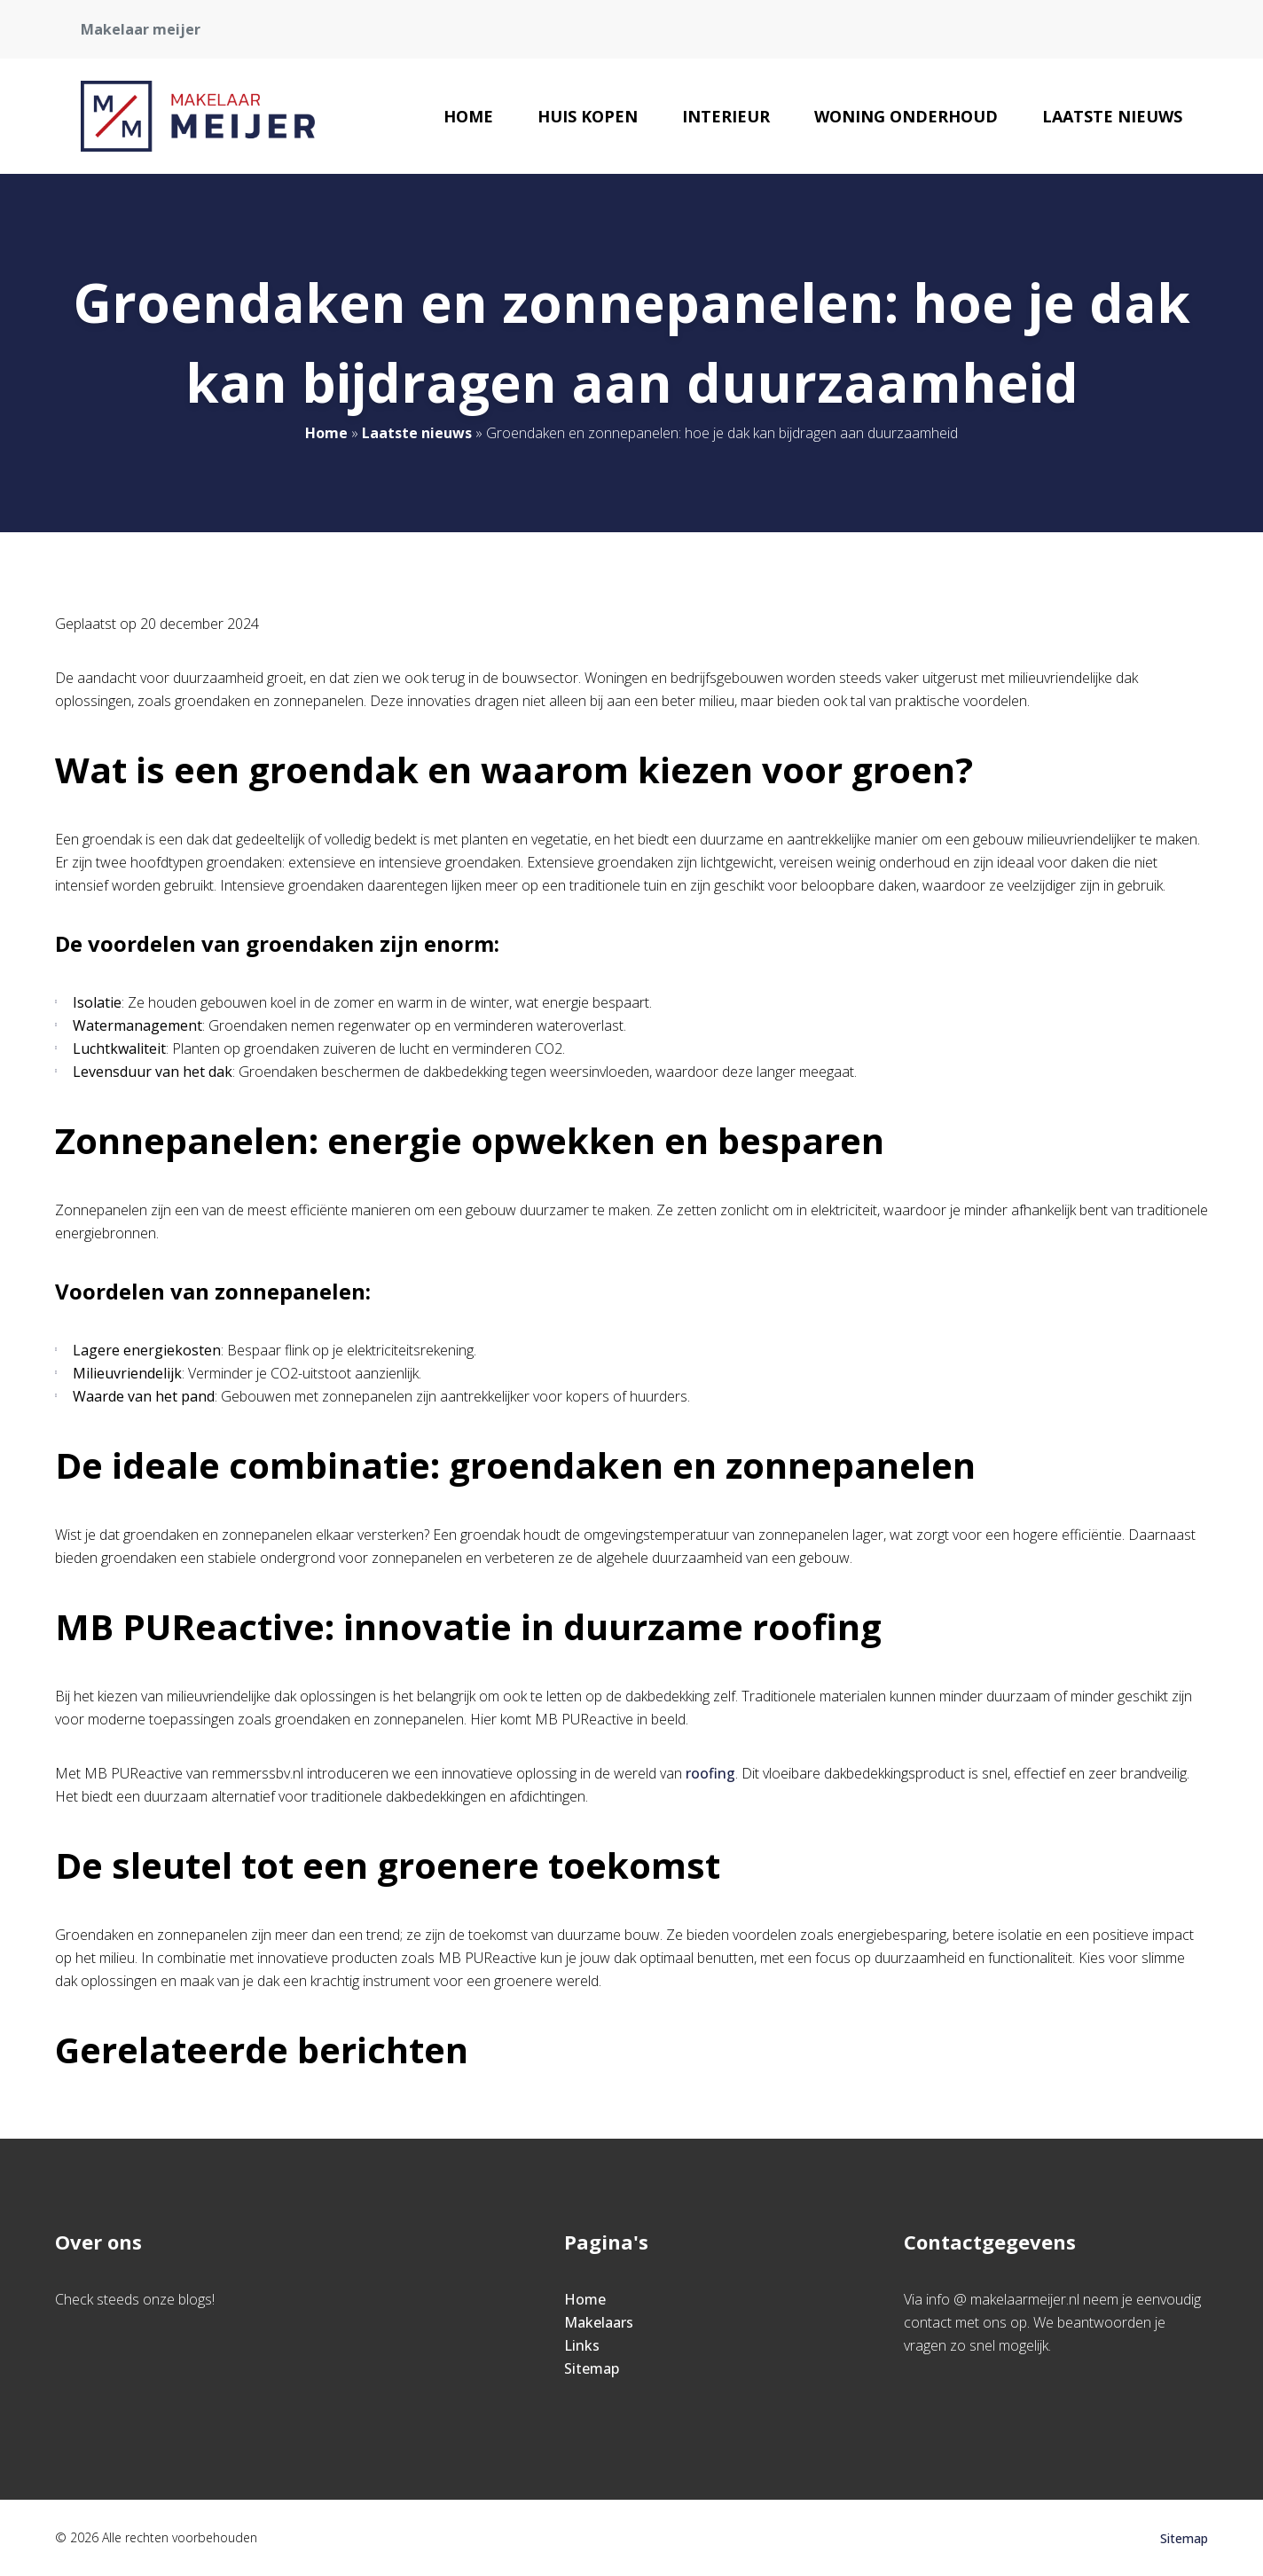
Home (468, 116)
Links (582, 2345)
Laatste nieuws (1112, 116)
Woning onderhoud (906, 116)
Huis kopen (587, 116)
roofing (710, 1773)
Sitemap (591, 2368)
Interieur (726, 116)
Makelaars (598, 2322)
